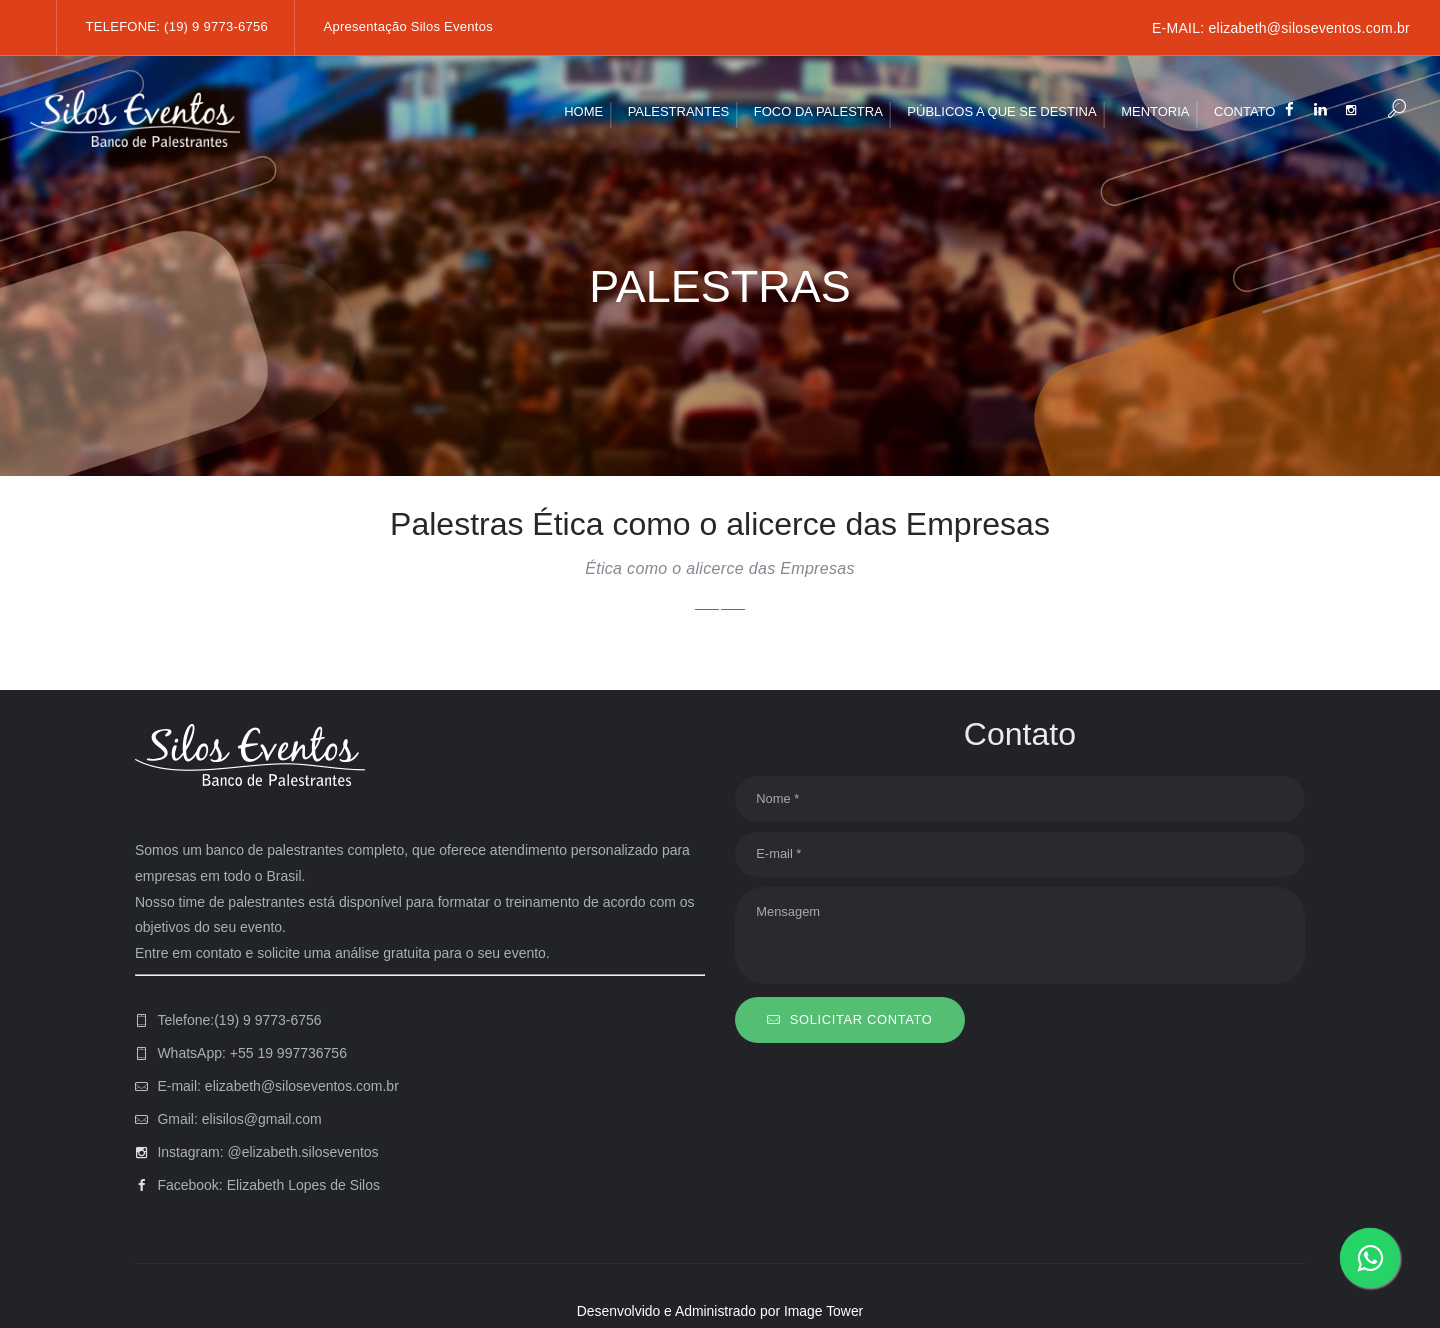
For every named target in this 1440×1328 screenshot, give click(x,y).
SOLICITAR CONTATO (862, 1020)
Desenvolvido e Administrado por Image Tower (720, 1311)
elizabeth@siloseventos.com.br (1309, 28)
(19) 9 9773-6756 (216, 26)
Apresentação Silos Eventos (408, 26)
